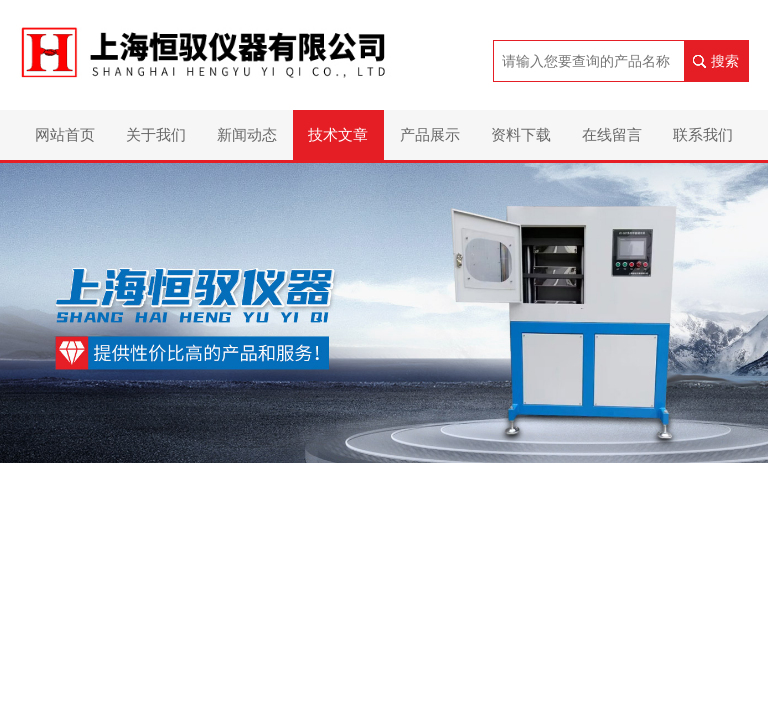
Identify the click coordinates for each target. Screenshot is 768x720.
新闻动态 (247, 134)
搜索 (725, 61)
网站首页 (65, 134)
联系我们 (703, 134)
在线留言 (612, 134)
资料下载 (521, 134)
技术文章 (338, 134)
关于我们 (156, 134)
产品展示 (430, 134)
